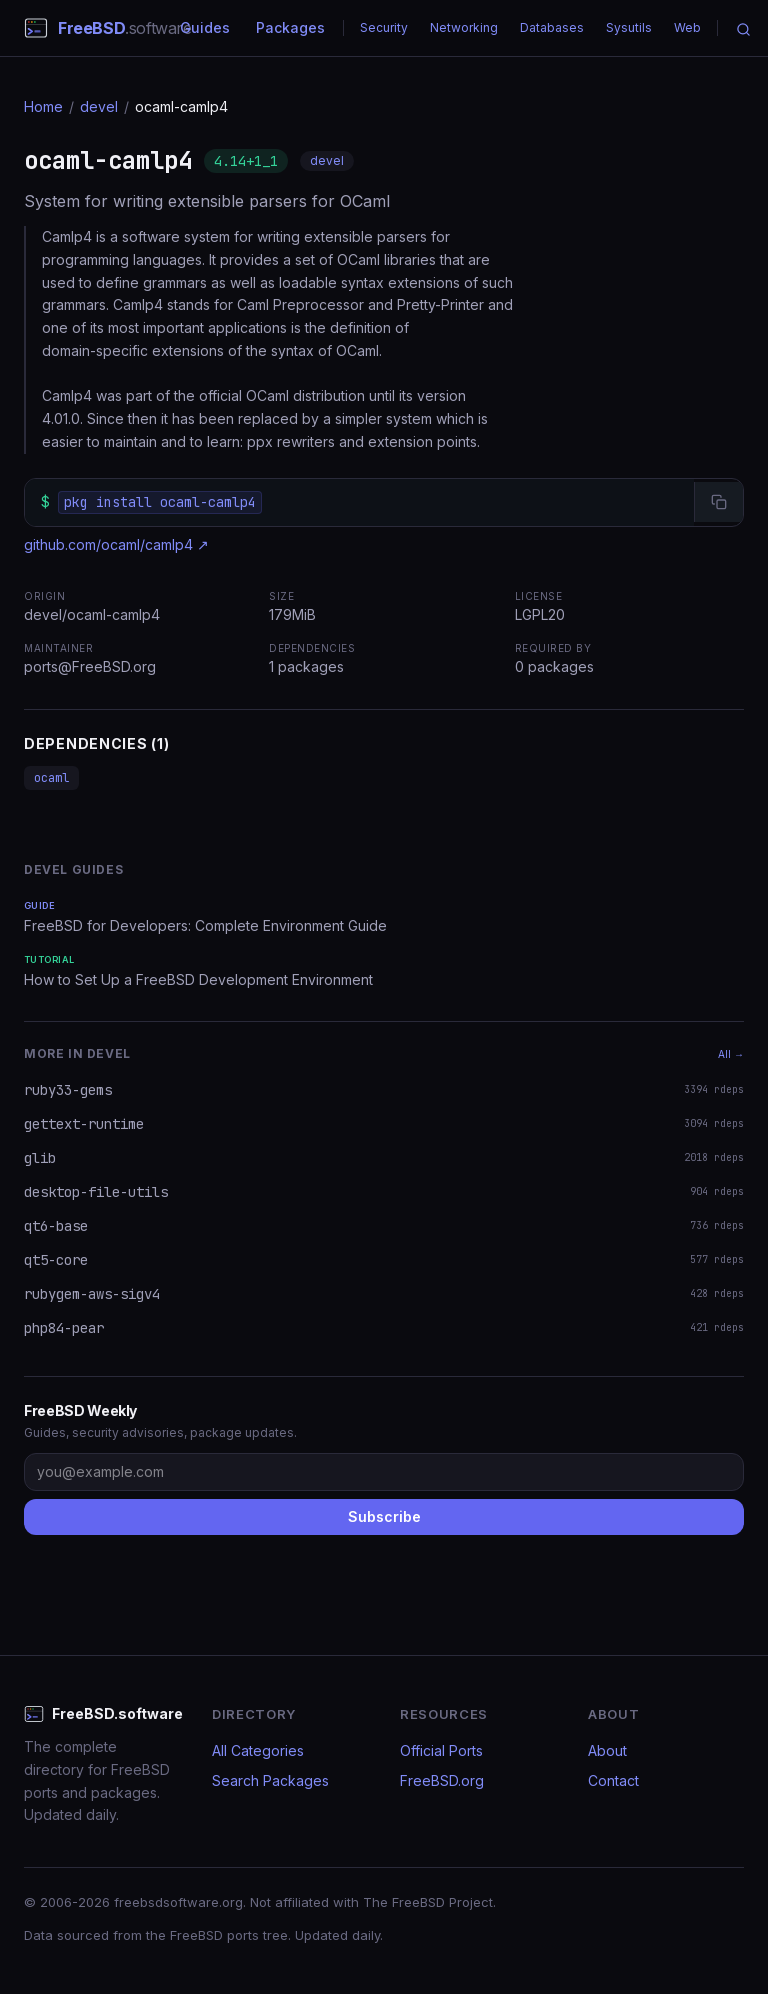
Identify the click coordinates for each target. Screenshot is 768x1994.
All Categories (258, 1750)
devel (99, 106)
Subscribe (384, 1516)
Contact (613, 1780)
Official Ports (441, 1750)
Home (43, 106)
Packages (290, 27)
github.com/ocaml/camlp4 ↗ (116, 544)
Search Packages (270, 1780)
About (607, 1750)
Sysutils (629, 27)
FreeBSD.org (442, 1780)
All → (731, 1054)
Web (687, 27)
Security (384, 27)
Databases (552, 27)
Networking (464, 27)
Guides (205, 27)
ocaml (51, 778)
